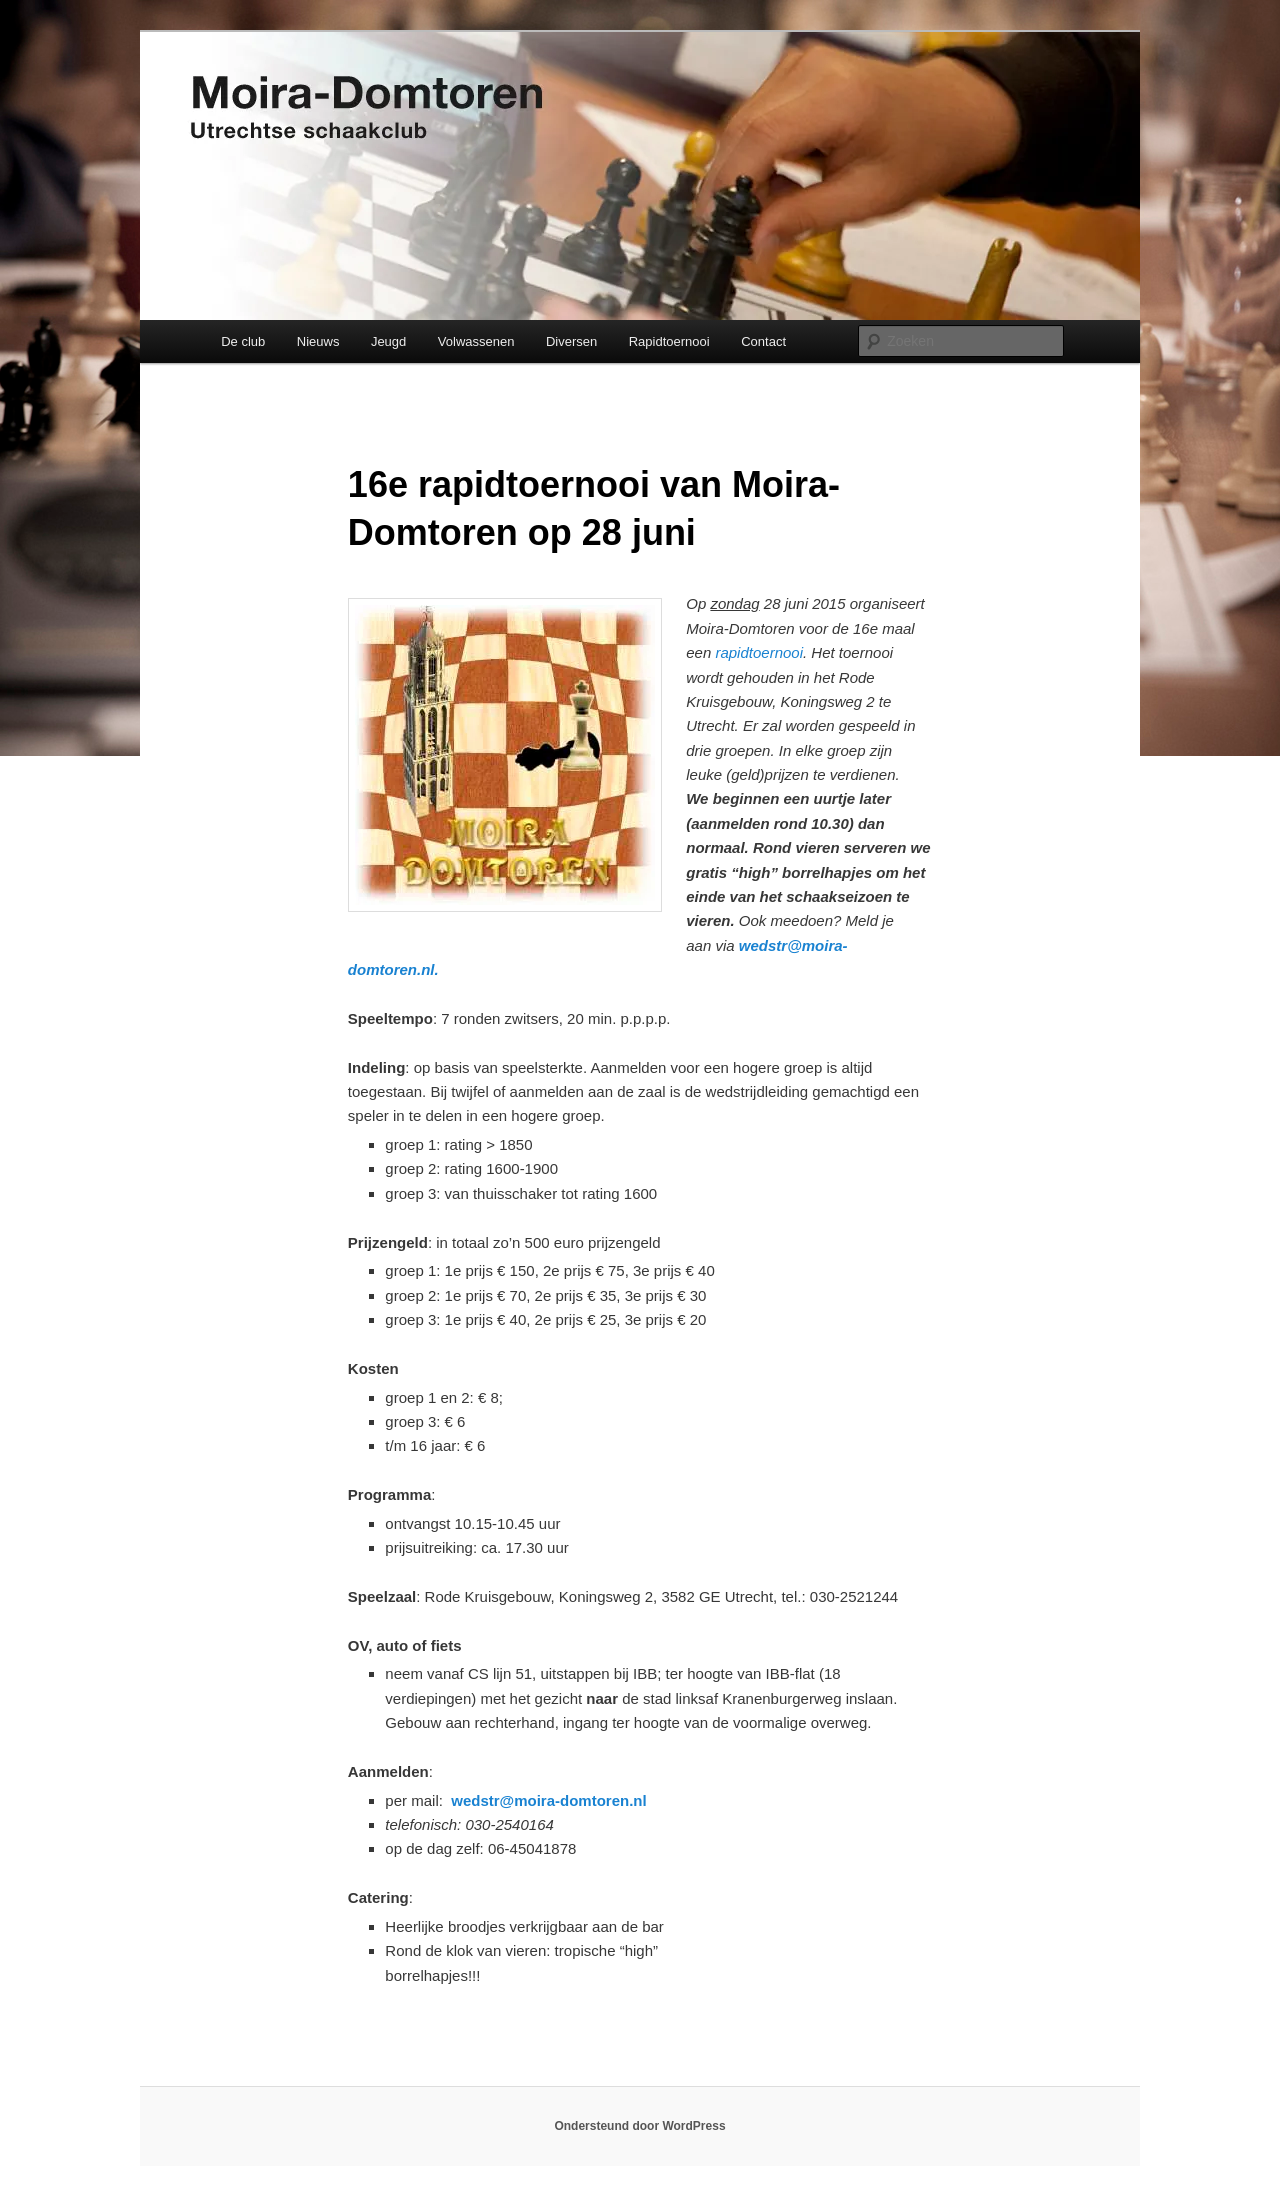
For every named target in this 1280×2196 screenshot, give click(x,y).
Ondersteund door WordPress (639, 2126)
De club (243, 341)
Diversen (571, 341)
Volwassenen (476, 341)
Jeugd (388, 341)
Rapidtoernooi (669, 341)
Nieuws (318, 341)
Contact (763, 341)
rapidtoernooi (759, 652)
